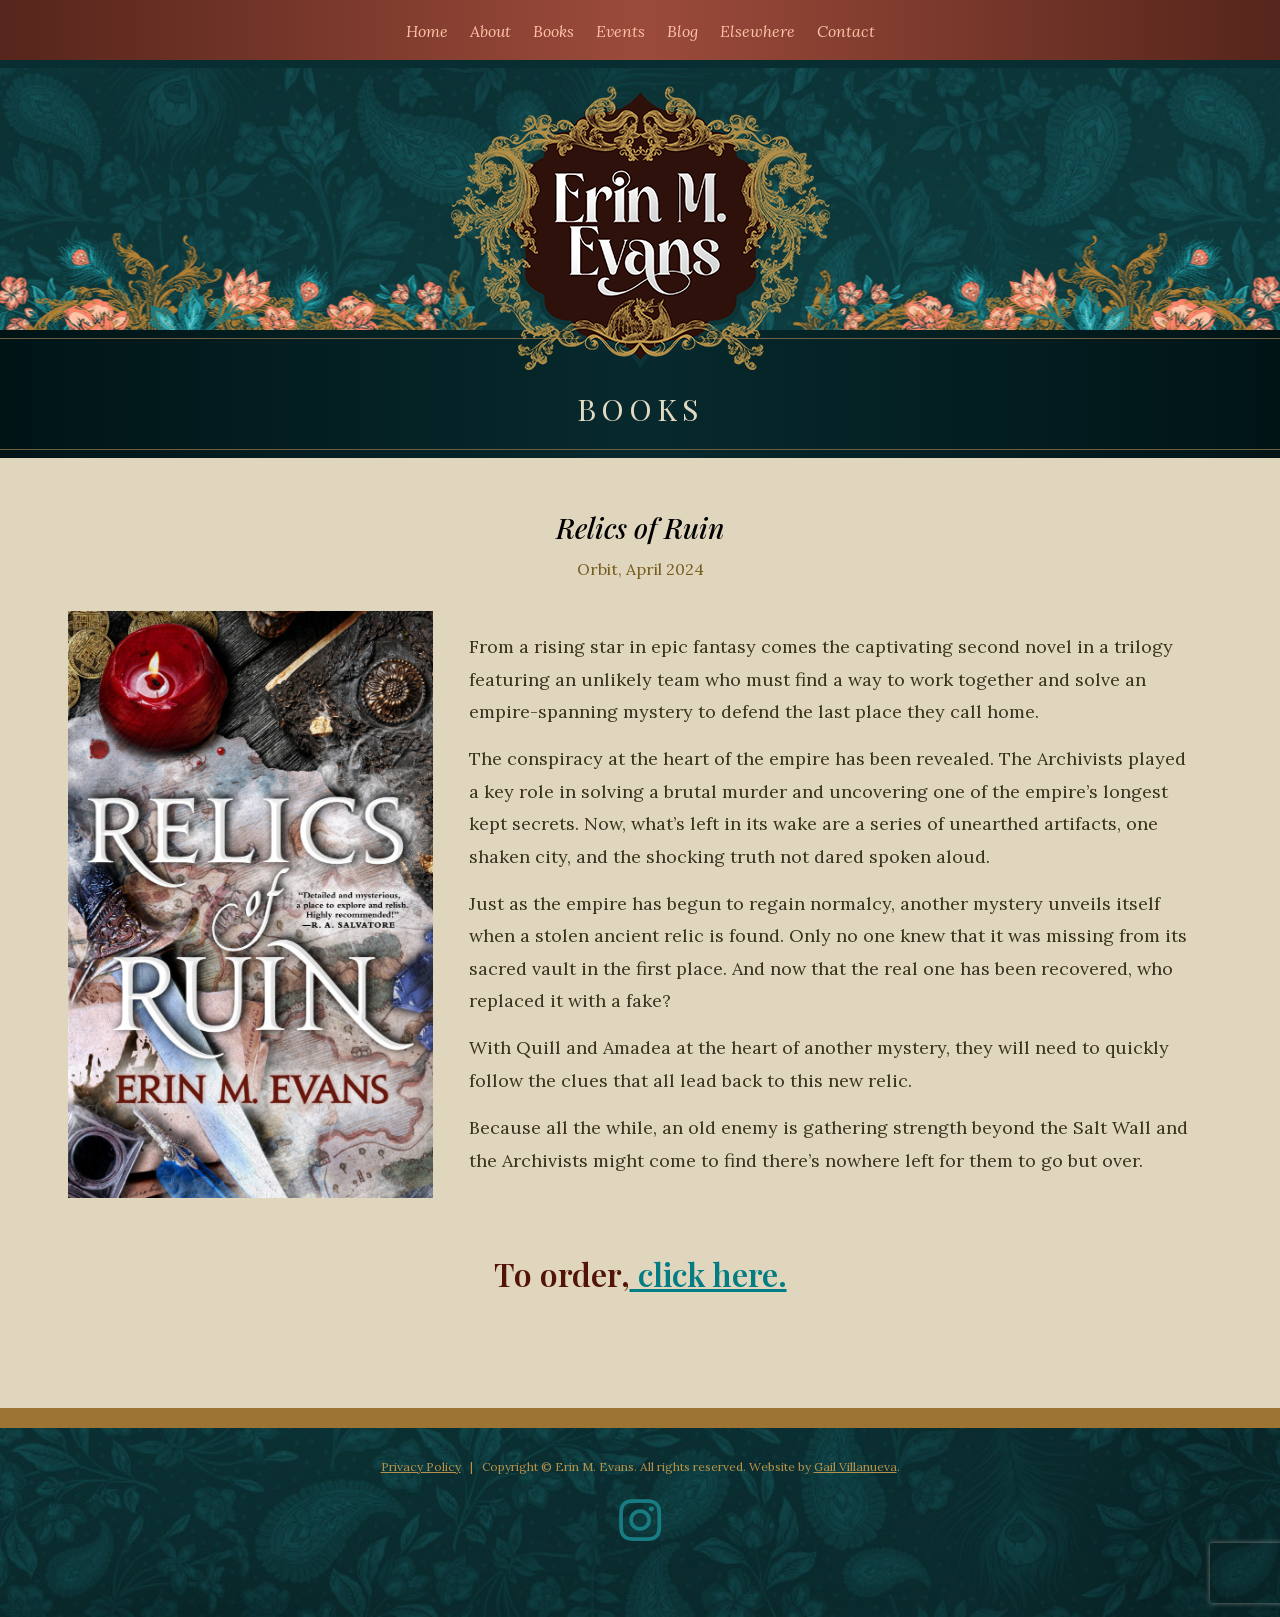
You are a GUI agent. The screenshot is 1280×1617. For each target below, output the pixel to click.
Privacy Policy (421, 1466)
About (490, 31)
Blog (682, 31)
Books (553, 31)
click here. (708, 1273)
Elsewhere (757, 31)
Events (620, 31)
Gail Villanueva (855, 1466)
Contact (846, 31)
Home (427, 31)
